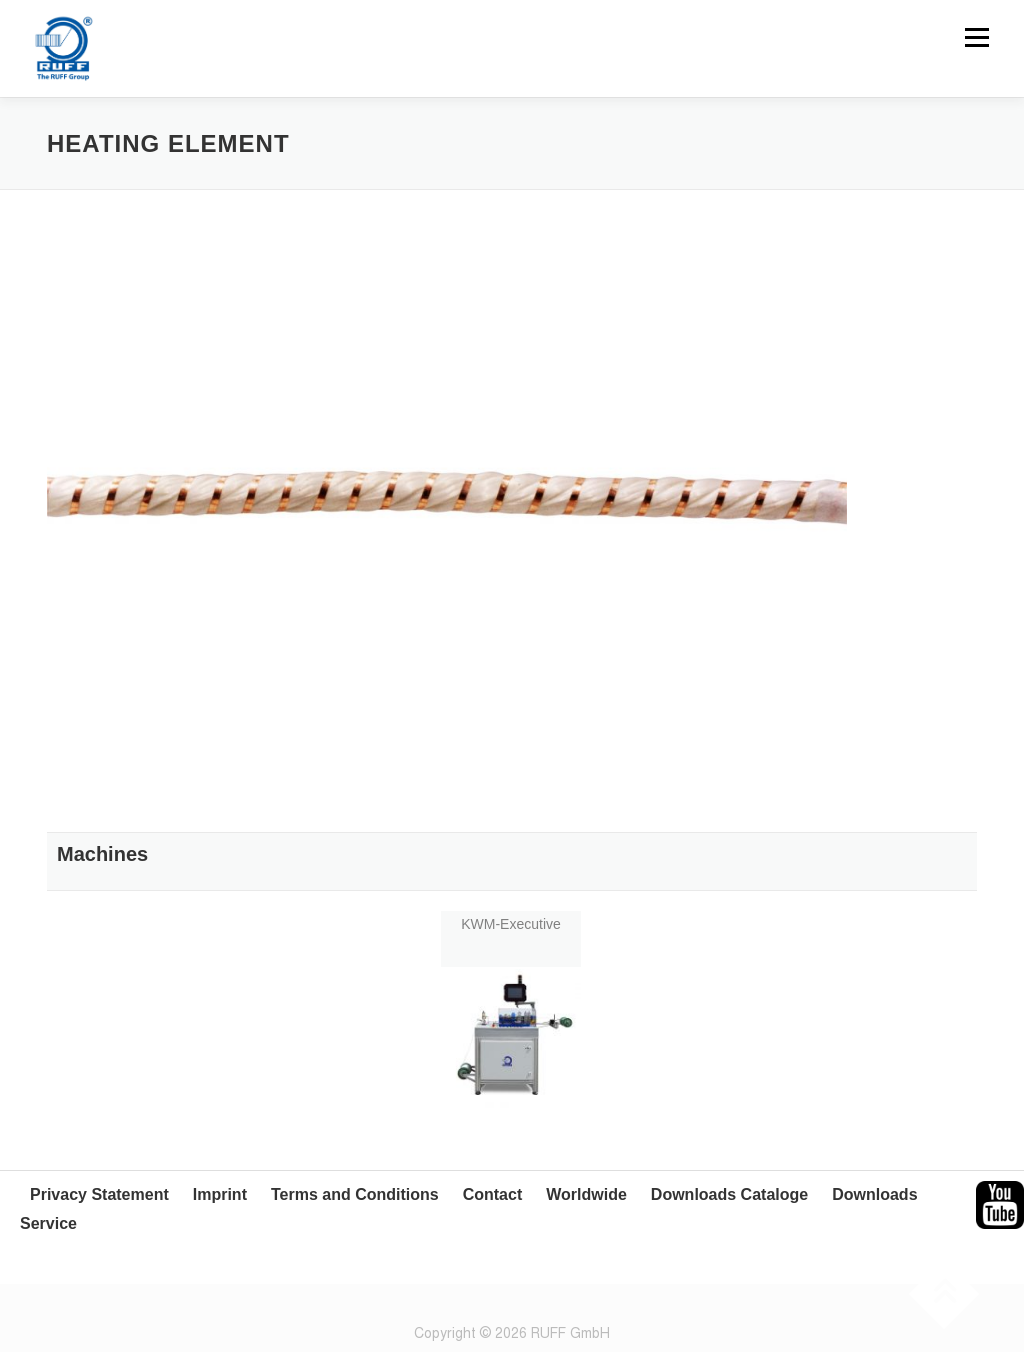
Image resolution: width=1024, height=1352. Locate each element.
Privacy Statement (99, 1194)
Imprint (220, 1194)
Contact (493, 1194)
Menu (976, 37)
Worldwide (586, 1194)
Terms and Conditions (355, 1194)
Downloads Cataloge (729, 1194)
